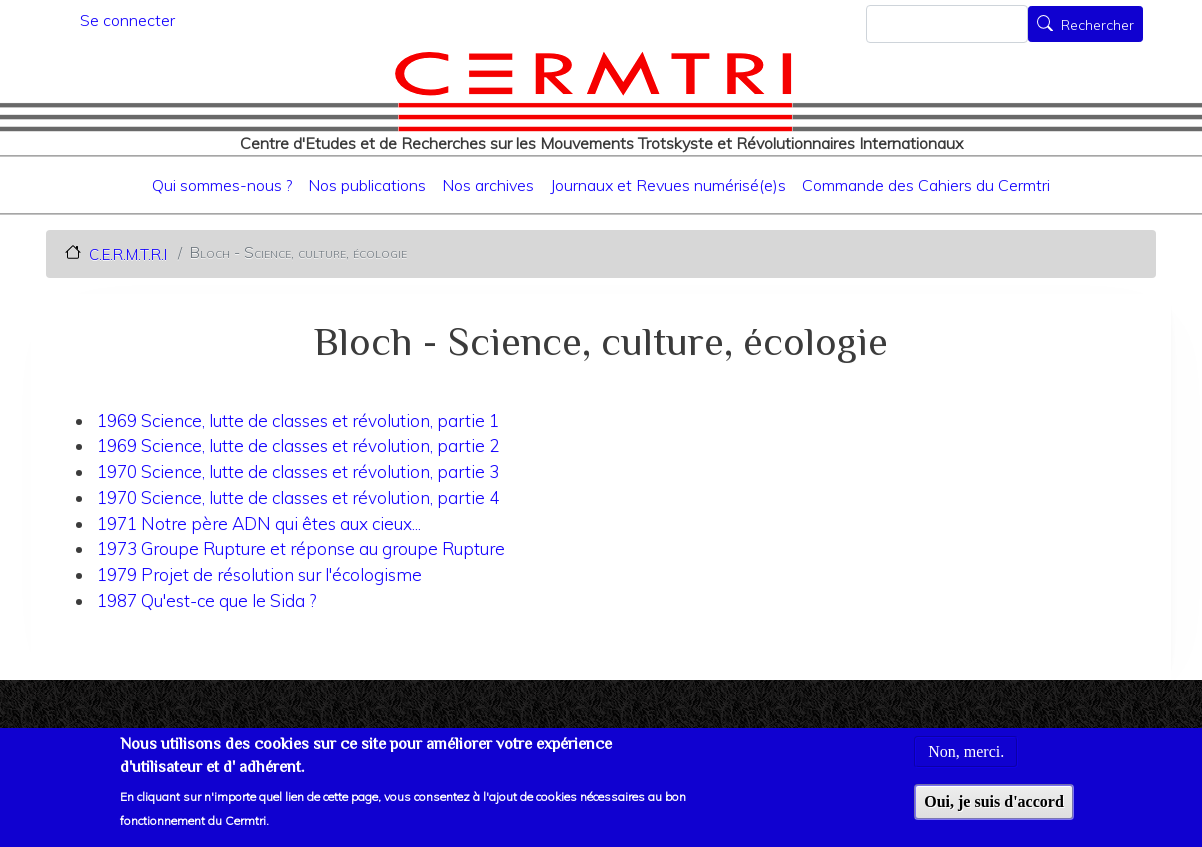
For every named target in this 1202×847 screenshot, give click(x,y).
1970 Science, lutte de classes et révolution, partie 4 (298, 497)
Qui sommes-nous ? (222, 185)
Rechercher (1097, 26)
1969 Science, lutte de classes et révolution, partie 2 (298, 445)
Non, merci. (966, 760)
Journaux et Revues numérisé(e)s (668, 185)
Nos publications (367, 185)
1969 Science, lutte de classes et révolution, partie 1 (298, 420)
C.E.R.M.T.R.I (128, 253)
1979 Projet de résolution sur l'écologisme (259, 574)
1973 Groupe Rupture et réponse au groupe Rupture (301, 548)
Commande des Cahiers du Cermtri (926, 185)
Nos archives (488, 185)
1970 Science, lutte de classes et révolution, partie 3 (298, 471)
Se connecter (127, 20)
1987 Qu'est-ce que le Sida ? (206, 600)
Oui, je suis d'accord (994, 809)
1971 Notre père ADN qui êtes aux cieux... (259, 523)
